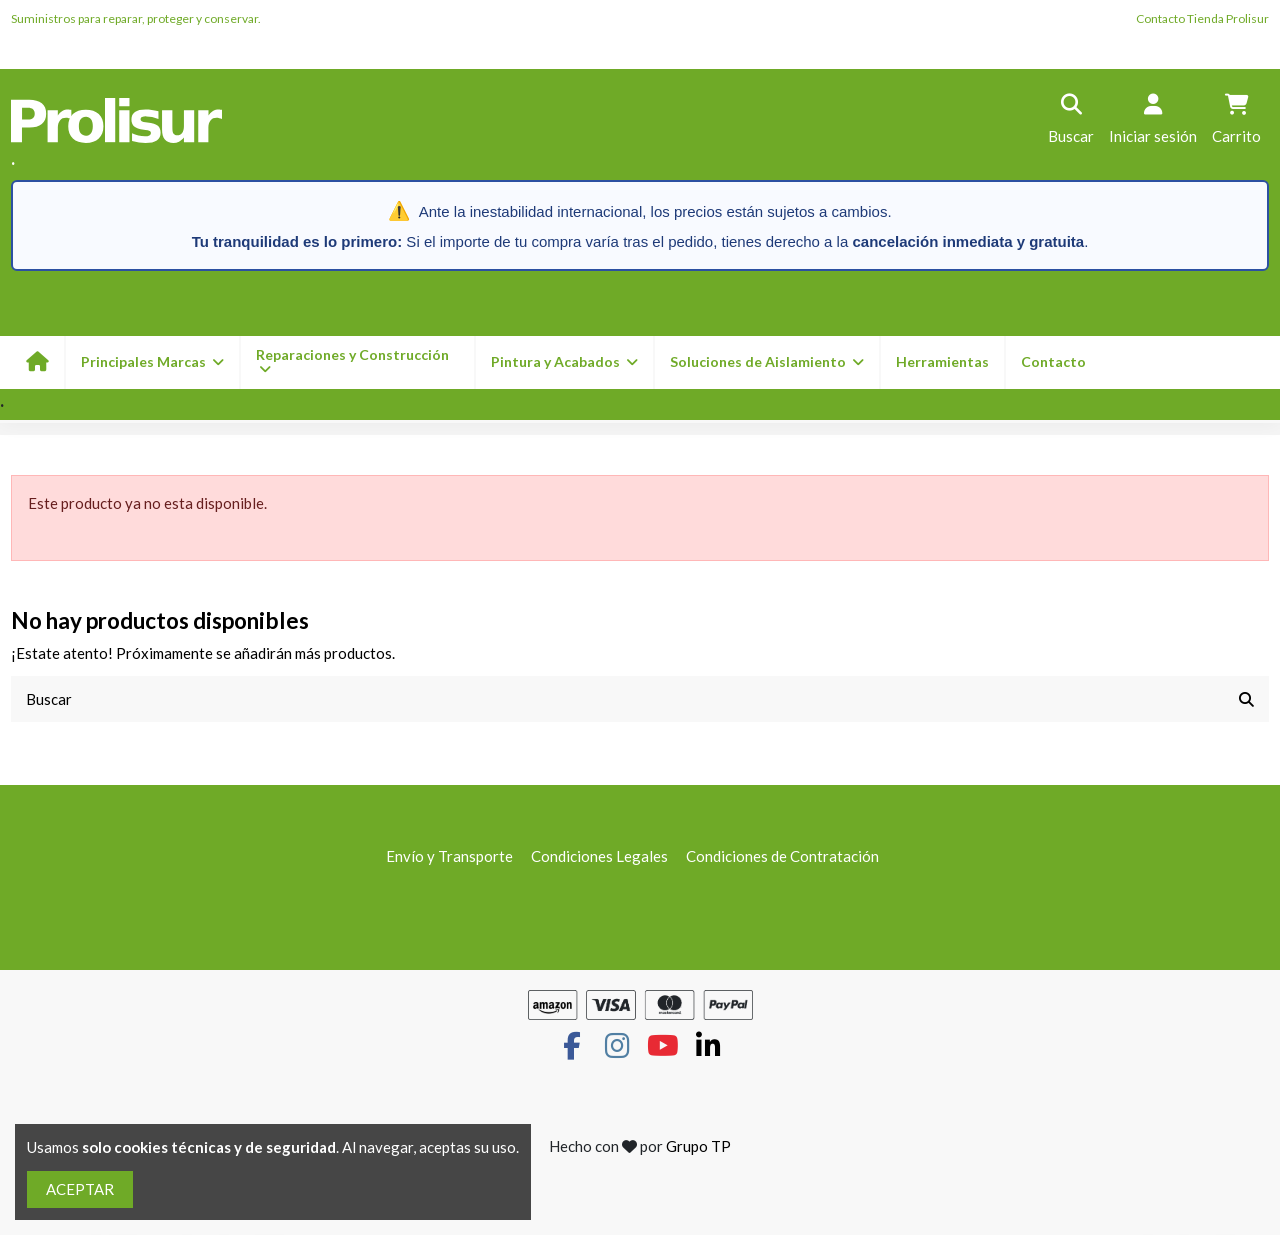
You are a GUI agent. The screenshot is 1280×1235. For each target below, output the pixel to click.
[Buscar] (1246, 699)
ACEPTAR (80, 1189)
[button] (563, 362)
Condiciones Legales (599, 857)
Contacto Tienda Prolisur (1202, 18)
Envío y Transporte (449, 857)
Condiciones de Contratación (782, 857)
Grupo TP (698, 1147)
